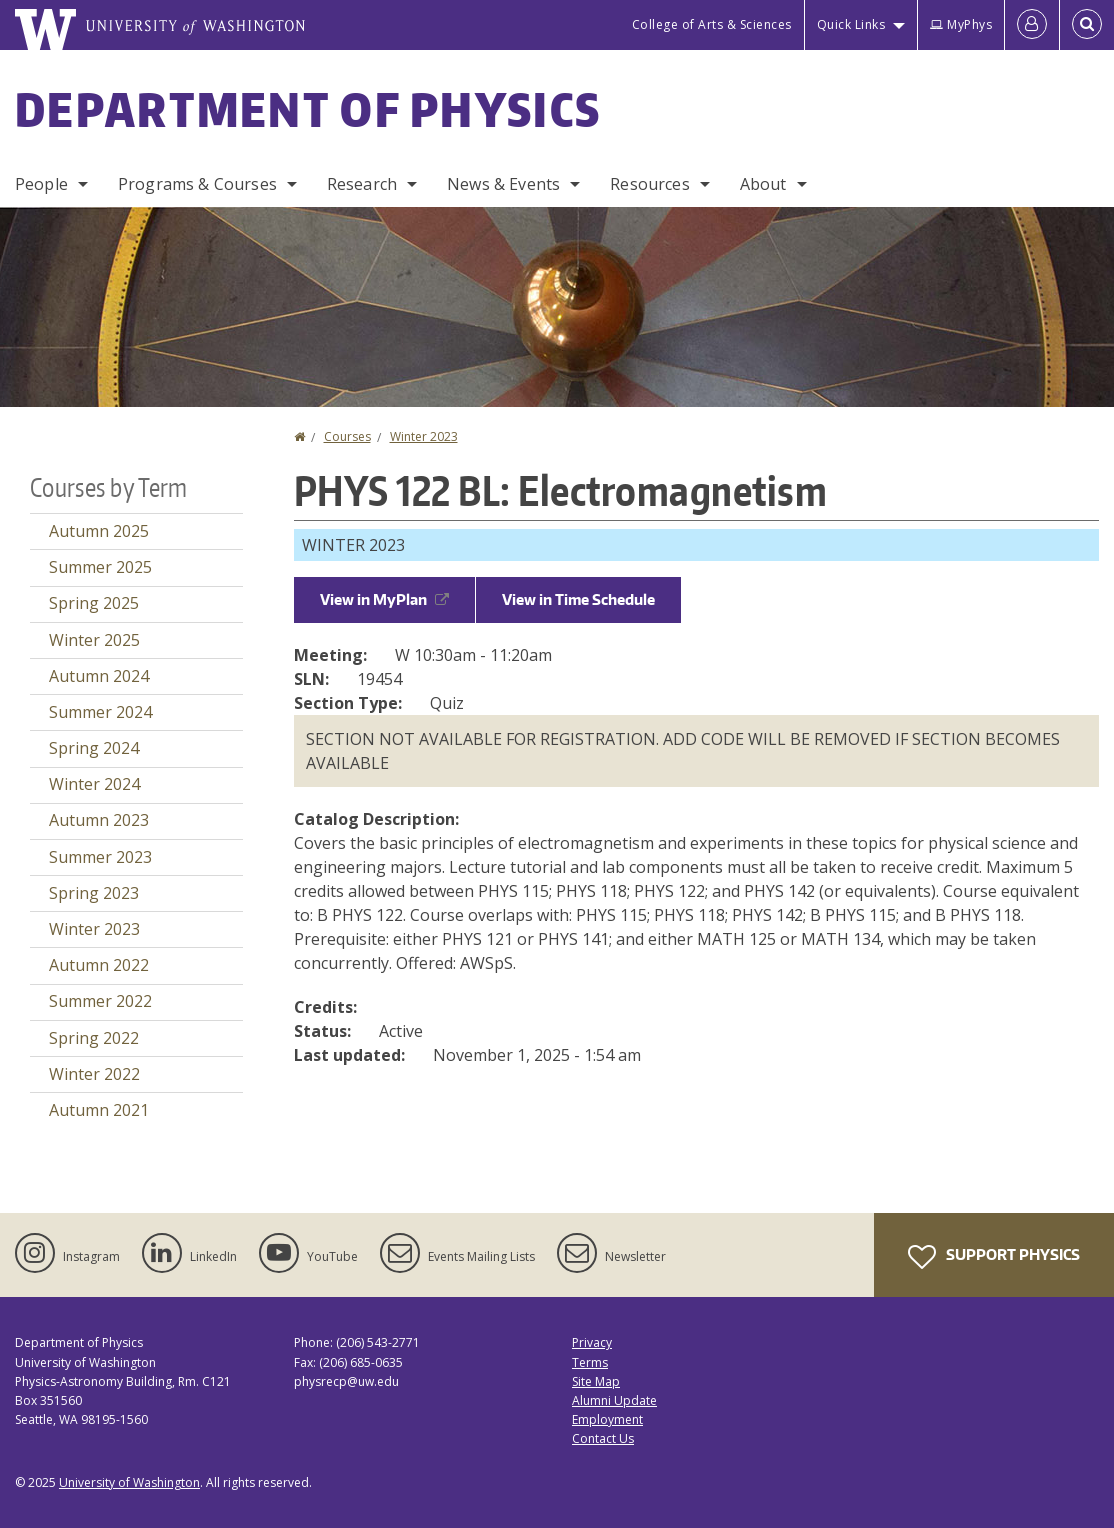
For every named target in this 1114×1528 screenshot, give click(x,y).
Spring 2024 (94, 748)
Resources (649, 184)
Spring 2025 (94, 603)
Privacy (592, 1342)
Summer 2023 (100, 857)
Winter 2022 (94, 1074)
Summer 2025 (100, 567)
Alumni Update (614, 1400)
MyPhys (961, 24)
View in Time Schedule (578, 599)
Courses (347, 436)
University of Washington (129, 1482)
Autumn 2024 (99, 676)
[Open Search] (1087, 25)
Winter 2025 (94, 640)
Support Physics (994, 1257)
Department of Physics (308, 109)
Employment (607, 1419)
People (41, 184)
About (763, 184)
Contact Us (603, 1438)
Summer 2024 (100, 712)
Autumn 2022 (99, 965)
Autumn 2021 (99, 1110)
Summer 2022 (100, 1001)
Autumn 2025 (99, 531)
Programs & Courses (197, 184)
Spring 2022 (94, 1038)
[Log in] (1032, 25)
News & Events (503, 184)
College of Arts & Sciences (712, 24)
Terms (590, 1362)
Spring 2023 (94, 893)
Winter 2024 (94, 784)
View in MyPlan (384, 599)
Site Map (596, 1381)
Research (362, 184)
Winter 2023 (424, 436)
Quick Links (851, 24)
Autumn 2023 (99, 820)
